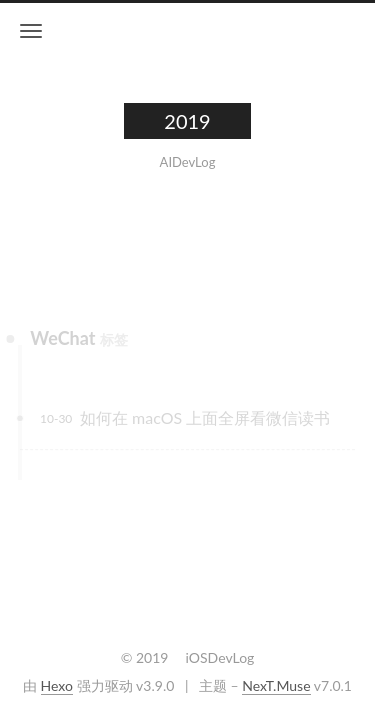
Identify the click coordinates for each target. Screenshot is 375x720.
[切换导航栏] (31, 31)
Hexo (57, 685)
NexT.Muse (276, 685)
